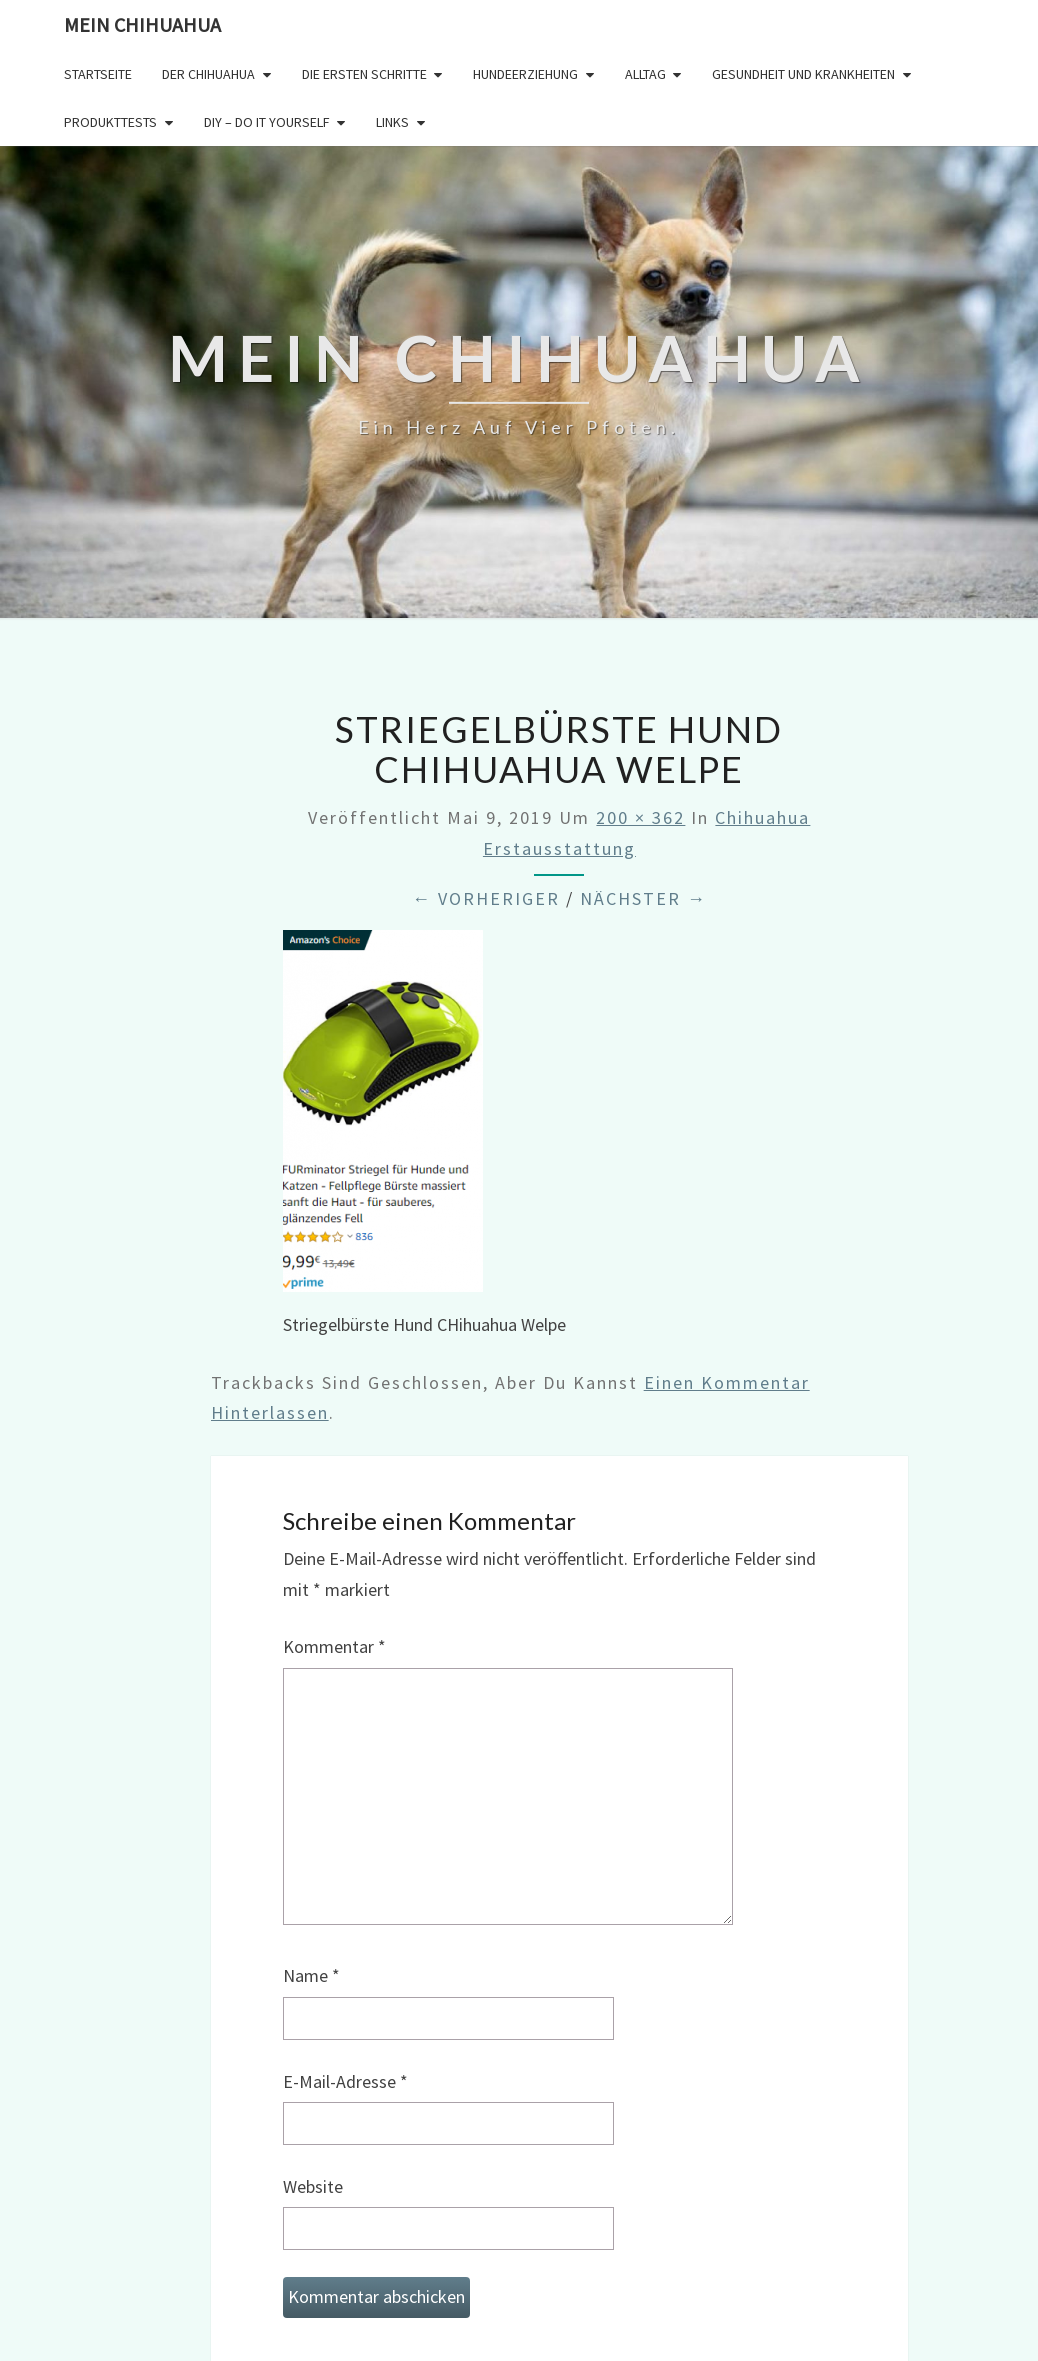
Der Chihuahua (208, 74)
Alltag (645, 74)
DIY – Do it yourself (267, 122)
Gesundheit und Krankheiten (803, 74)
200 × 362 (640, 817)
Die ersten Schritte (364, 74)
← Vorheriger (486, 898)
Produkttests (110, 122)
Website (313, 2186)
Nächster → (643, 898)
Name (311, 1975)
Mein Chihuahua (142, 24)
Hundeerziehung (525, 74)
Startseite (98, 74)
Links (392, 122)
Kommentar (334, 1646)
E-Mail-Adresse (345, 2081)
